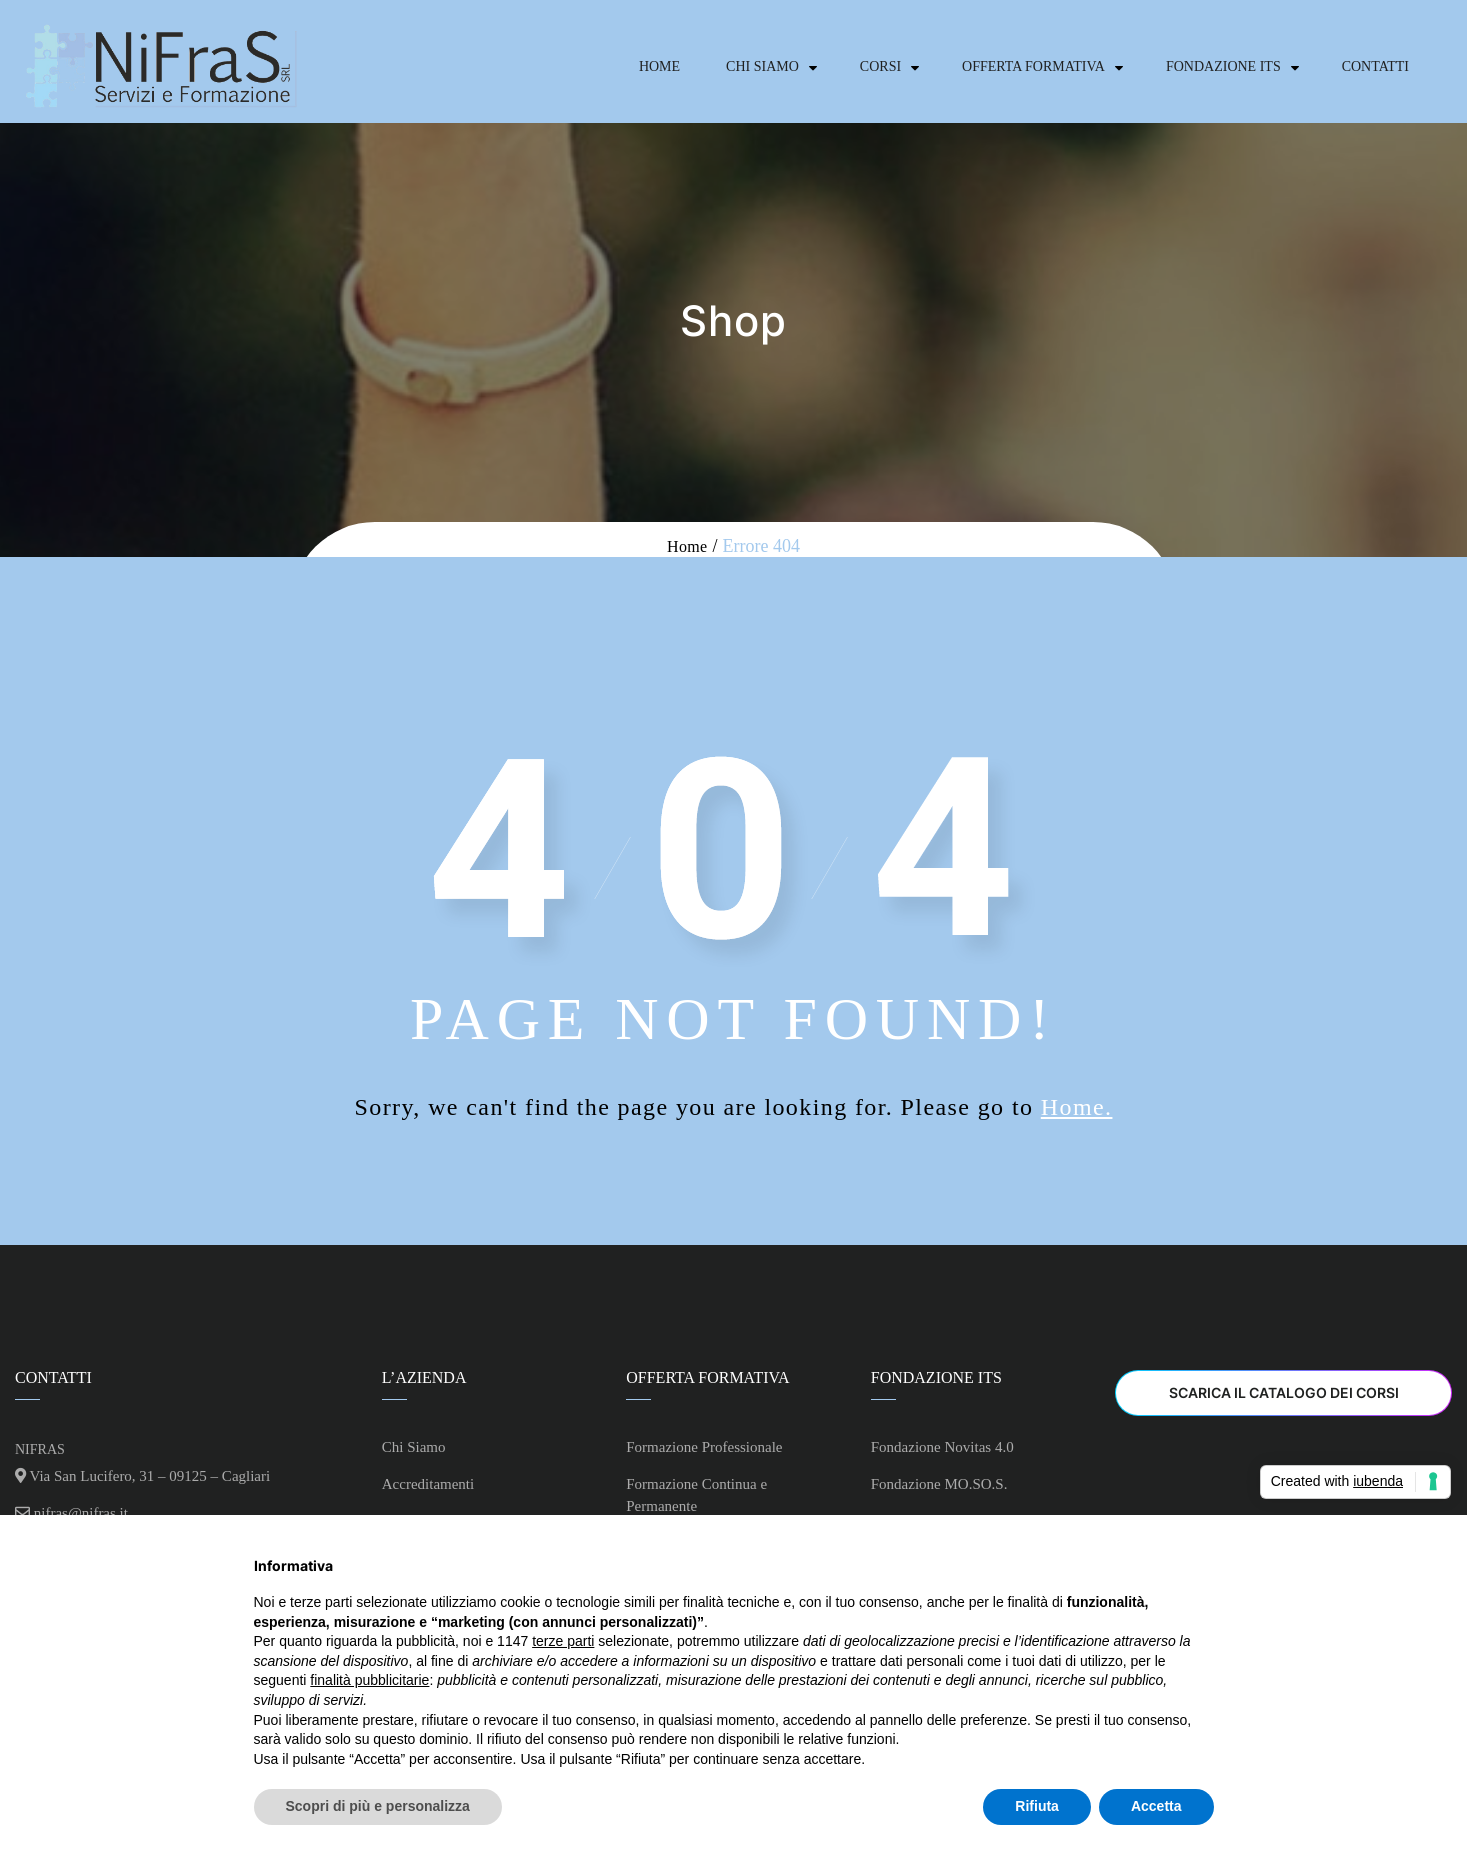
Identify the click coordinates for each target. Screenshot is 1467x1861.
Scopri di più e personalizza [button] (378, 1806)
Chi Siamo (762, 66)
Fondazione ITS (1223, 66)
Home (659, 66)
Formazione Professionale (704, 1447)
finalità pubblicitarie (369, 1680)
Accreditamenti (428, 1484)
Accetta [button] (1156, 1806)
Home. (1077, 1107)
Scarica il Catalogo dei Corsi (1284, 1392)
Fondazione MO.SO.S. (939, 1484)
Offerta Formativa (1033, 66)
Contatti (1375, 66)
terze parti (563, 1641)
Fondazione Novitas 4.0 (942, 1447)
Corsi (880, 66)
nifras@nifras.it (81, 1513)
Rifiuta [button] (1037, 1806)
